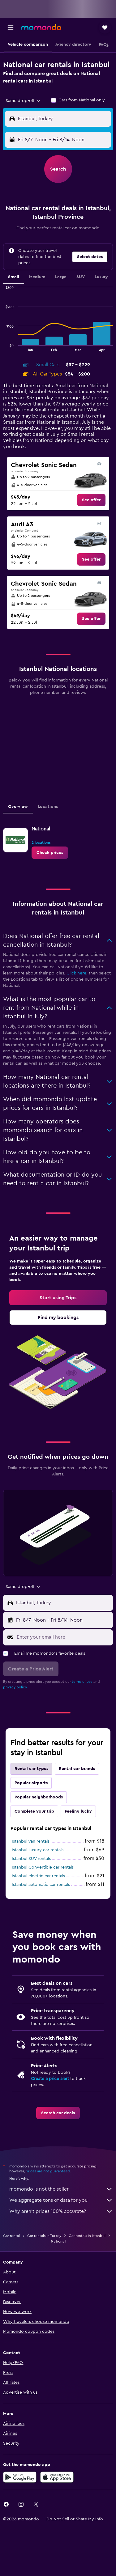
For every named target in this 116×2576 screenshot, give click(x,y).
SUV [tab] (80, 277)
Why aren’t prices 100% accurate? (61, 2211)
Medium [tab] (37, 277)
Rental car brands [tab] (77, 1769)
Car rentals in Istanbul (87, 2236)
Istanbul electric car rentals (38, 1876)
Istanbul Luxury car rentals (37, 1850)
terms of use (82, 1681)
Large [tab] (61, 277)
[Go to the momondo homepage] (41, 27)
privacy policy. (15, 1687)
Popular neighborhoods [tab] (39, 1797)
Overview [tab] (18, 806)
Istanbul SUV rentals (31, 1859)
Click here (76, 973)
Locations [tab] (48, 806)
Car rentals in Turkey (44, 2236)
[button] (10, 27)
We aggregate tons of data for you (61, 2200)
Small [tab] (13, 277)
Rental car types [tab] (31, 1769)
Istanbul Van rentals (30, 1841)
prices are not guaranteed (48, 2171)
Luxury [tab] (101, 277)
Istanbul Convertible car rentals (43, 1867)
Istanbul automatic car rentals (41, 1884)
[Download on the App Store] (57, 2477)
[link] (91, 500)
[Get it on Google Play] (20, 2477)
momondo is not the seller (61, 2189)
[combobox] (23, 101)
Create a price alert (50, 2079)
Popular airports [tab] (31, 1783)
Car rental (11, 2236)
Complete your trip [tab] (34, 1811)
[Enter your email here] (63, 1637)
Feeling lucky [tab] (78, 1811)
